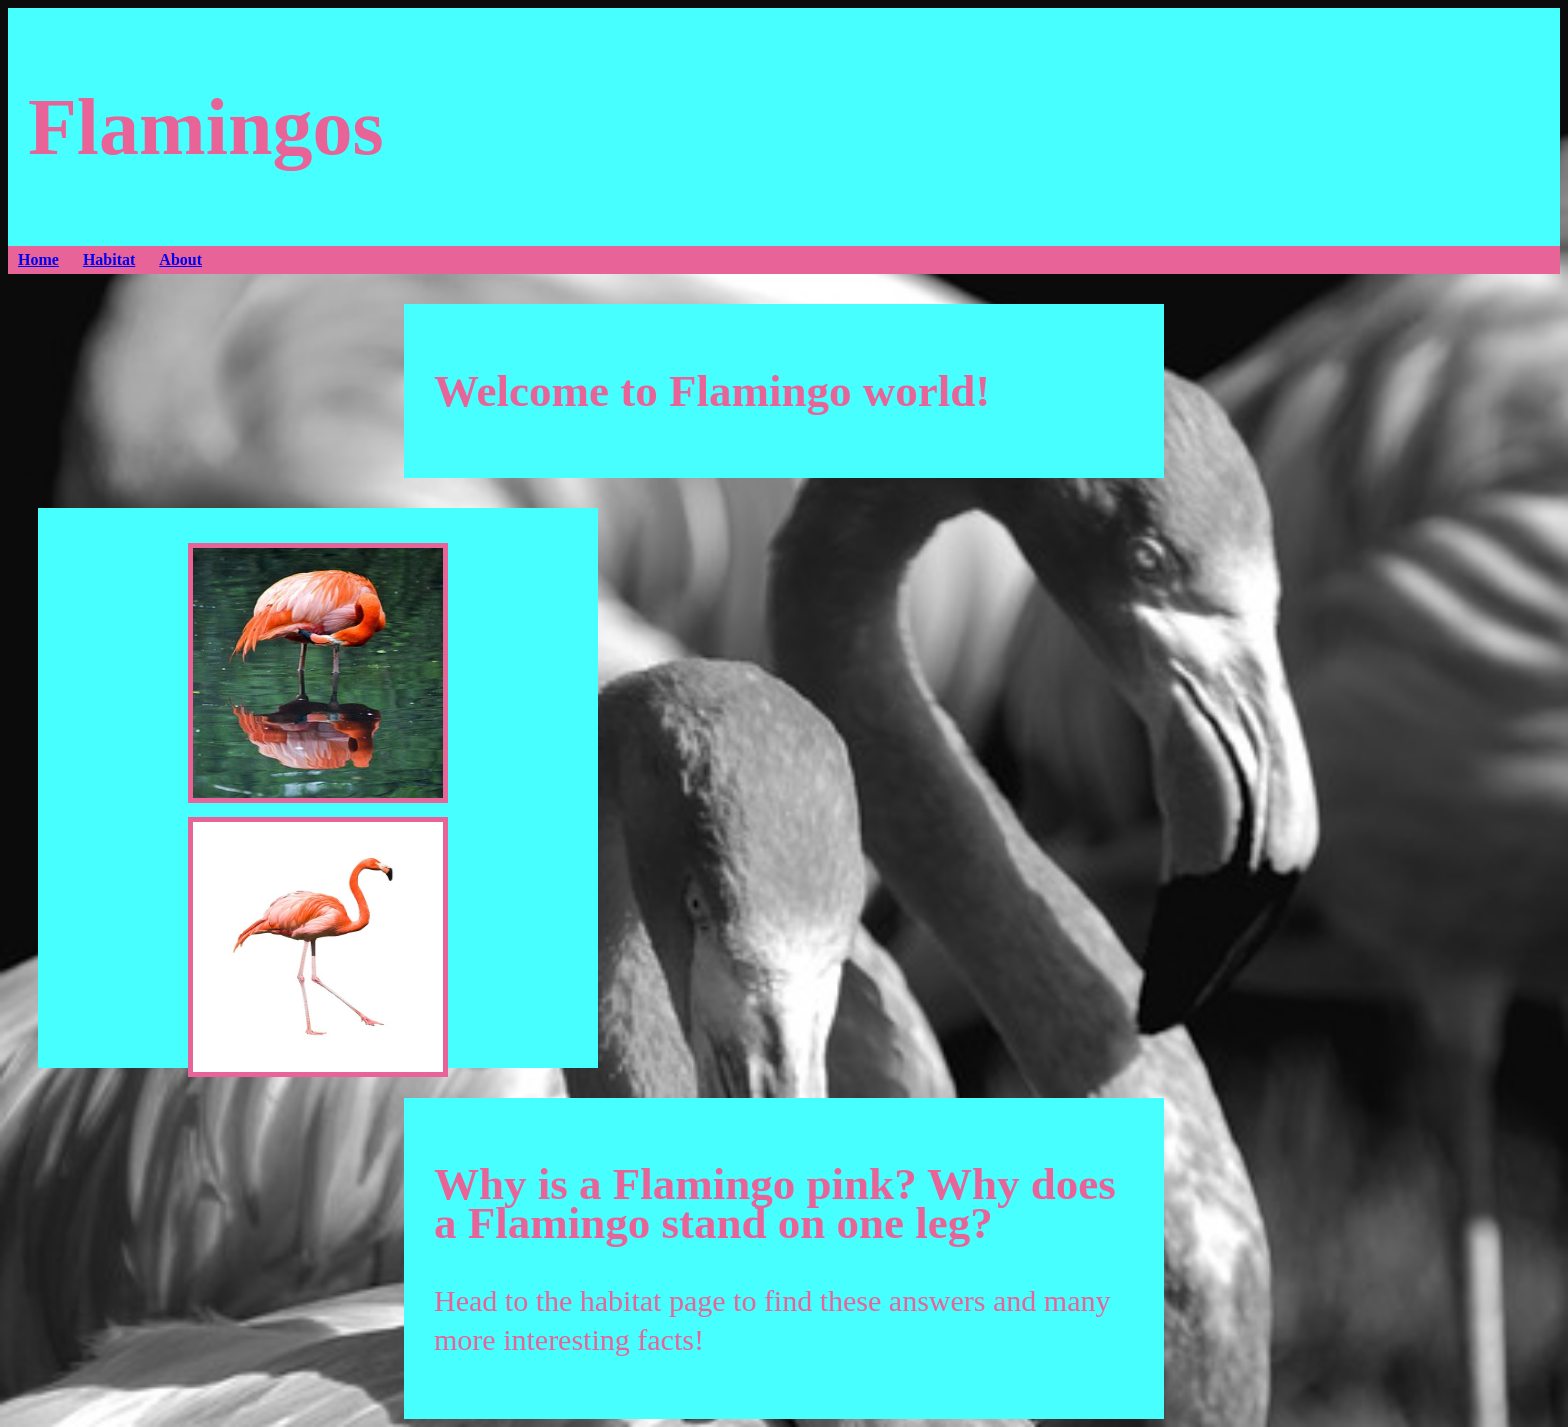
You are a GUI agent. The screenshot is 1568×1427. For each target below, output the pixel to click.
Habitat (109, 259)
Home (38, 259)
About (180, 259)
